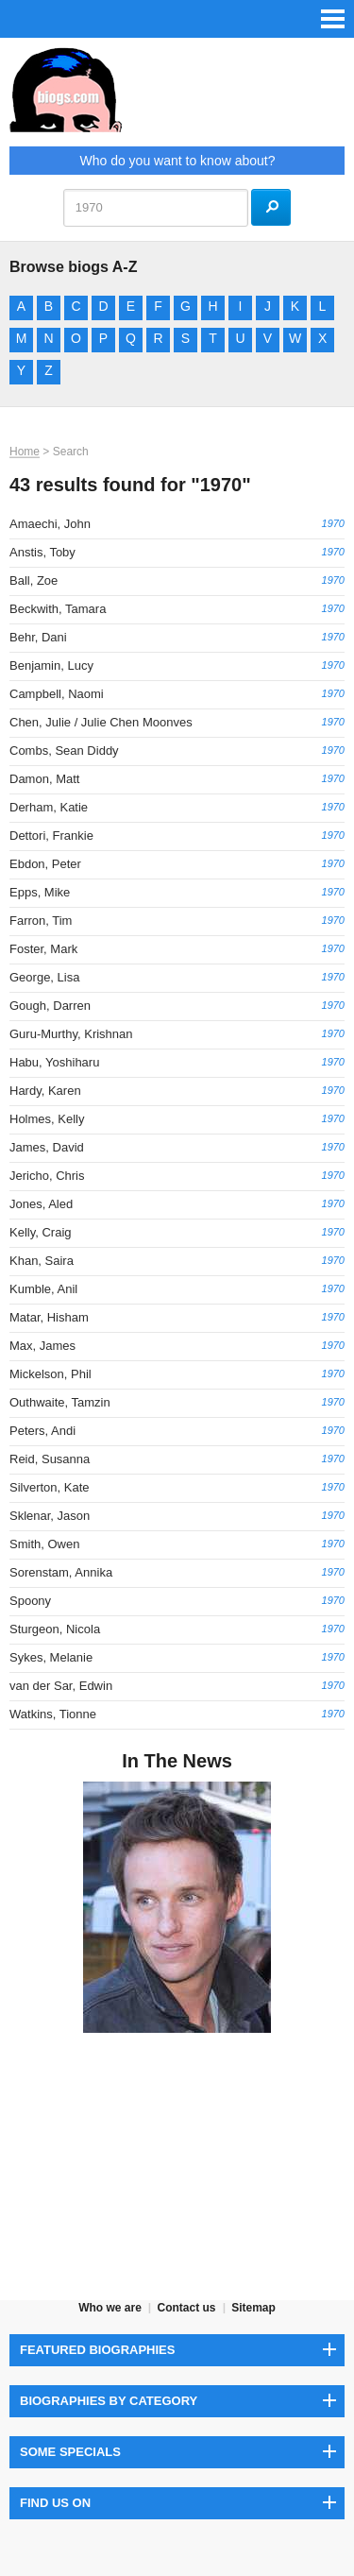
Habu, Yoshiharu (54, 1062)
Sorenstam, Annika (60, 1572)
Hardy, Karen (45, 1090)
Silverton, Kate (49, 1487)
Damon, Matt (44, 779)
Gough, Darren (50, 1005)
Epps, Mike (39, 892)
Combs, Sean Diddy (64, 750)
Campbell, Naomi (56, 694)
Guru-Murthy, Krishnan (71, 1034)
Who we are (110, 2307)
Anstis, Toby (42, 552)
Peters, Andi (42, 1431)
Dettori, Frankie (51, 835)
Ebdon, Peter (45, 864)
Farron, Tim (40, 920)
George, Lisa (44, 977)
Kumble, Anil (43, 1289)
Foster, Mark (43, 949)
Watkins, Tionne (52, 1714)
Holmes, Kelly (46, 1119)
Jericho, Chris (46, 1176)
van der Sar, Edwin (60, 1686)
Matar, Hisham (49, 1317)
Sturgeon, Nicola (54, 1629)
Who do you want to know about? (177, 160)
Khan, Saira (41, 1261)
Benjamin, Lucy (51, 665)
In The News (177, 1760)
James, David (46, 1147)
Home (24, 451)
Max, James (42, 1346)
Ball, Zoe (33, 580)
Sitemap (253, 2307)
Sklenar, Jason (49, 1516)
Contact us (186, 2307)
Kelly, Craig (40, 1232)
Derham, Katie (48, 807)
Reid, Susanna (49, 1459)
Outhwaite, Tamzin (59, 1402)
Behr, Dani (38, 637)
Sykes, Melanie (51, 1657)
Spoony (30, 1601)
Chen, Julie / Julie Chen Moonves (101, 722)
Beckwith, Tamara (57, 609)
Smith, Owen (44, 1544)
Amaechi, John (50, 524)
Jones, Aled (41, 1204)
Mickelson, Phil (50, 1374)
